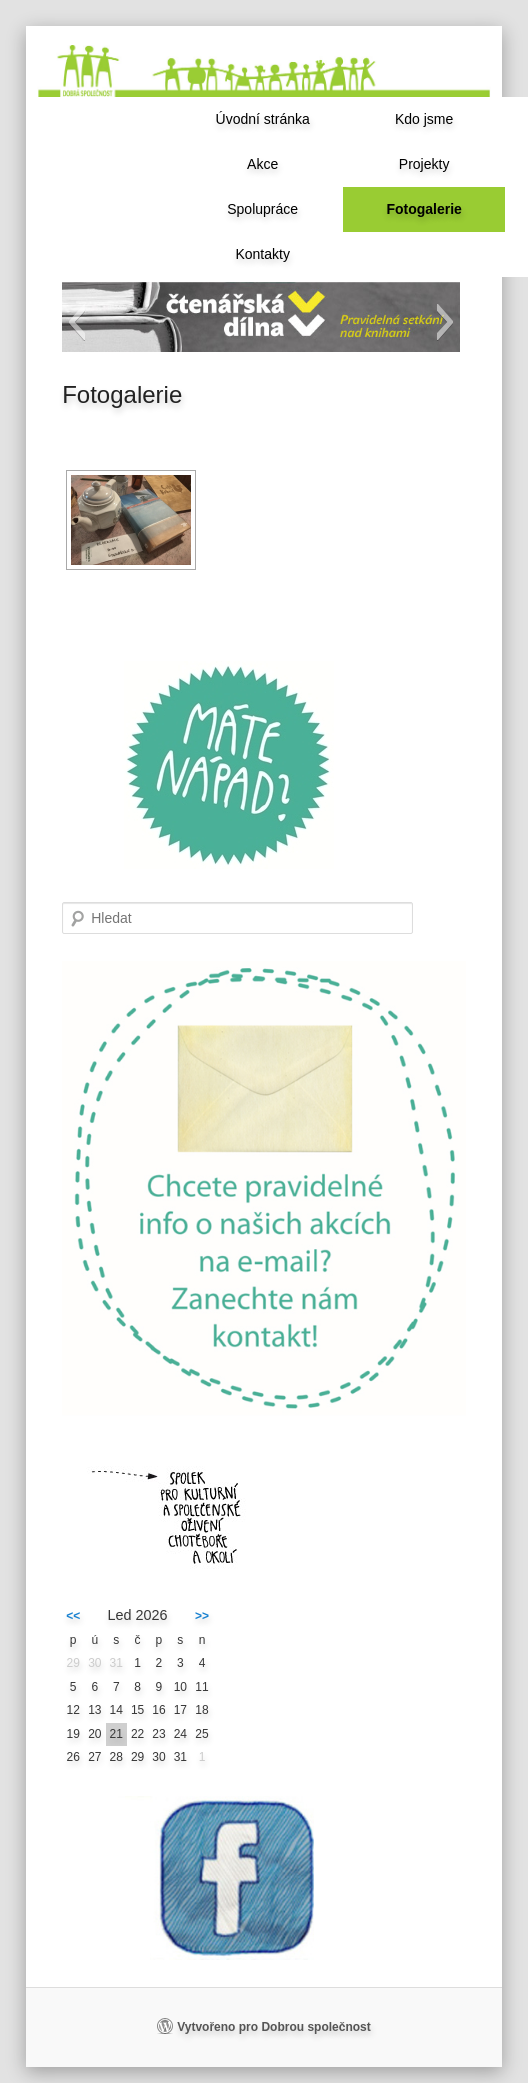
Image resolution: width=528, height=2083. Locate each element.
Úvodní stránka (263, 119)
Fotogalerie (423, 209)
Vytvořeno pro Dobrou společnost (274, 2027)
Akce (262, 164)
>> (202, 1616)
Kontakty (262, 254)
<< (73, 1616)
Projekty (424, 164)
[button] (76, 322)
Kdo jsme (424, 119)
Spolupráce (262, 209)
